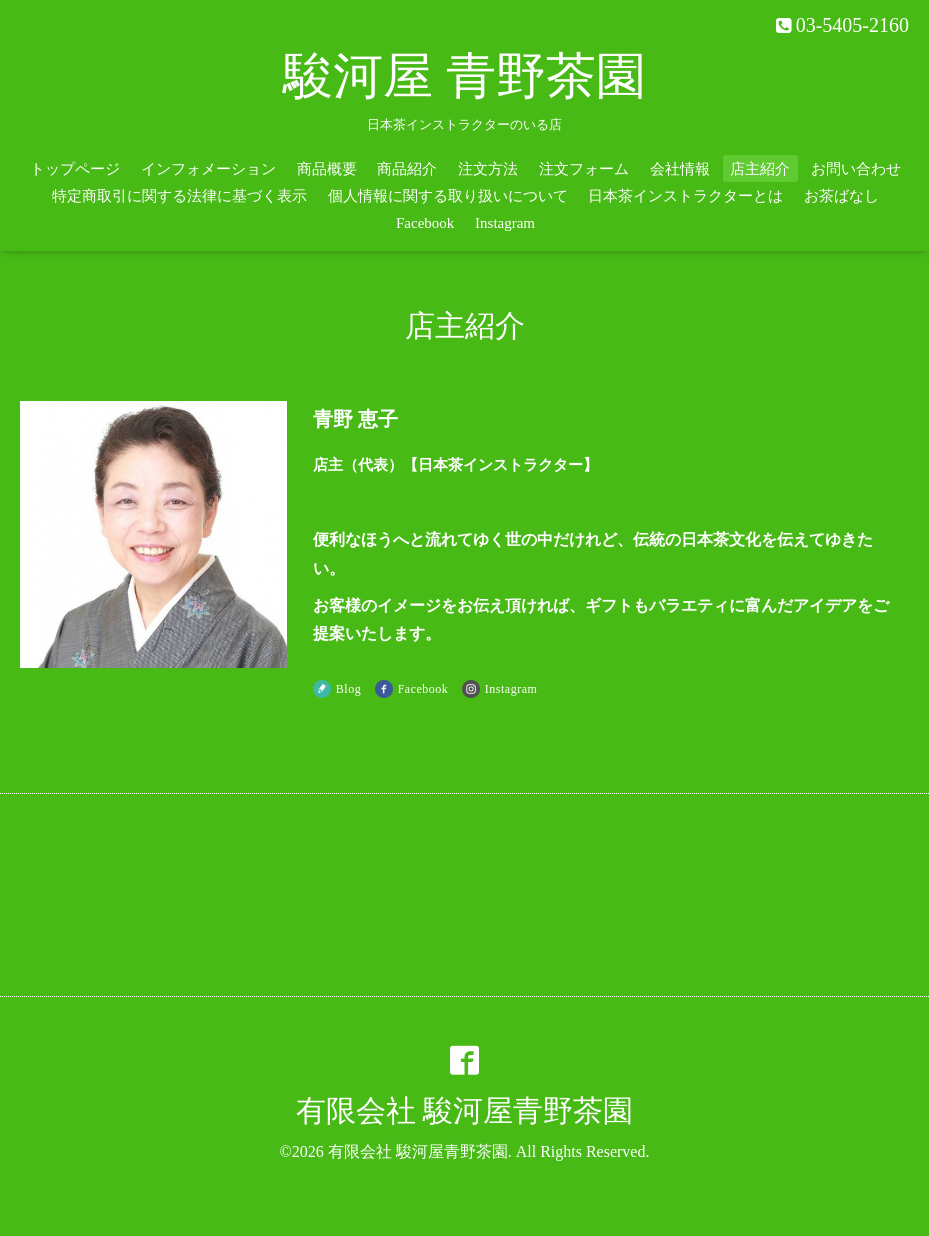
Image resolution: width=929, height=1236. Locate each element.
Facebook (425, 223)
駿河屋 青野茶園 (464, 76)
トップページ (75, 169)
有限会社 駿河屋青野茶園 (465, 1110)
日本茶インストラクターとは (685, 196)
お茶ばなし (841, 196)
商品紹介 (407, 169)
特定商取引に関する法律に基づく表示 (179, 196)
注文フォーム (584, 169)
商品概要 (327, 169)
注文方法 (488, 169)
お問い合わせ (856, 169)
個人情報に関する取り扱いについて (448, 196)
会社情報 (680, 169)
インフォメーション (208, 169)
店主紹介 (760, 169)
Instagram (505, 223)
